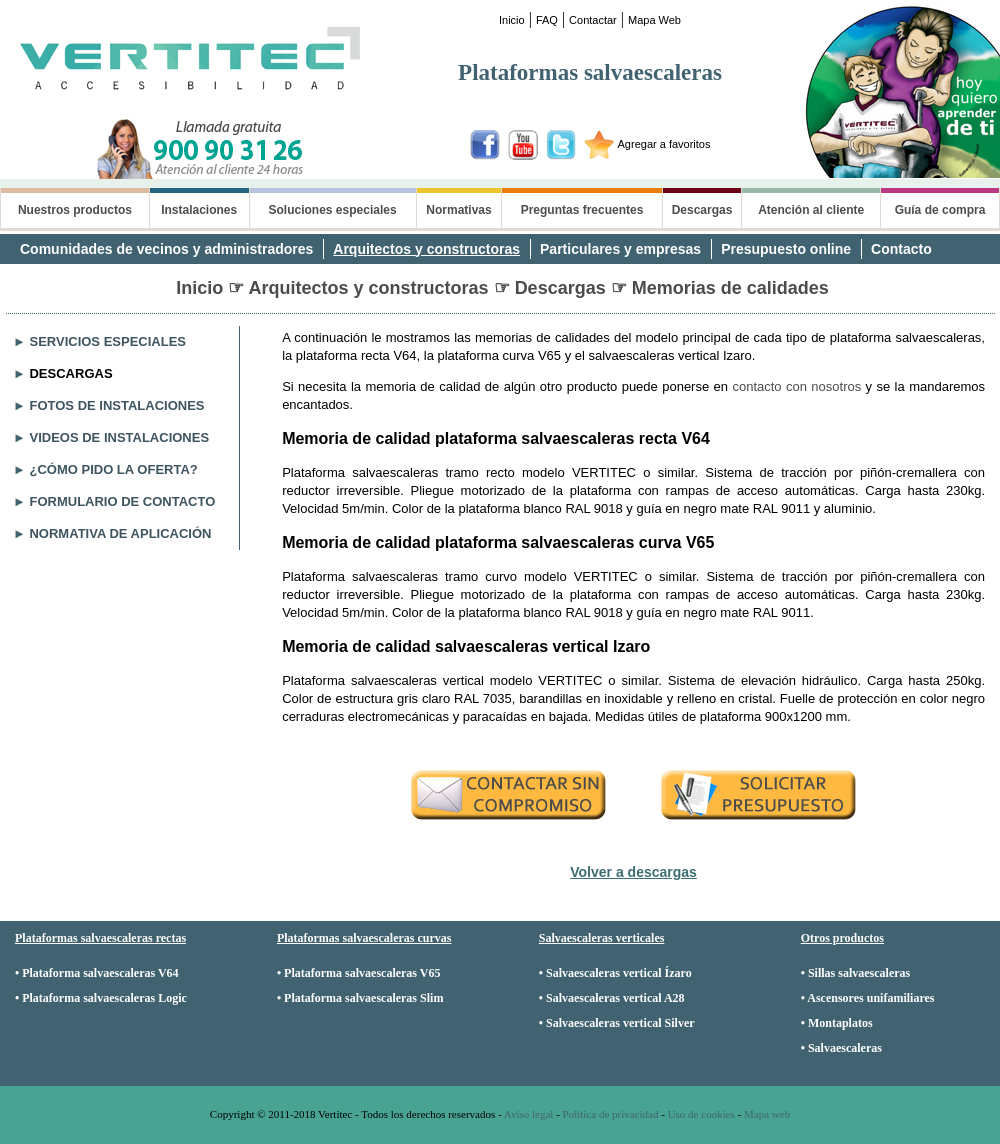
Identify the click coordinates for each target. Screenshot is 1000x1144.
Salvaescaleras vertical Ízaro (619, 973)
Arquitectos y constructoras (426, 249)
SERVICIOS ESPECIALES (107, 341)
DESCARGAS (70, 373)
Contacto (901, 249)
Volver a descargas (633, 872)
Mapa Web (654, 20)
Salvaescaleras (845, 1048)
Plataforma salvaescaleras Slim (363, 998)
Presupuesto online (786, 249)
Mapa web (767, 1114)
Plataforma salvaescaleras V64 (100, 973)
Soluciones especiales (333, 210)
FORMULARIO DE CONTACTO (122, 501)
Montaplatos (840, 1023)
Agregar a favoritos (664, 144)
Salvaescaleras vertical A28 (615, 998)
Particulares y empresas (620, 249)
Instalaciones (199, 210)
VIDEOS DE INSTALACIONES (119, 437)
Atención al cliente (811, 210)
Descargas (702, 210)
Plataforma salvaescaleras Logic (104, 998)
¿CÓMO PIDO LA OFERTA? (113, 469)
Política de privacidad (611, 1114)
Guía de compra (940, 210)
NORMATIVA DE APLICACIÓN (120, 533)
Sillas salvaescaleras (859, 973)
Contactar (593, 20)
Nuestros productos (75, 210)
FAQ (547, 20)
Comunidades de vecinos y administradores (166, 249)
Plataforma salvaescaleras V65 (362, 973)
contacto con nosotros (796, 386)
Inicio (512, 20)
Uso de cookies (701, 1114)
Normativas (458, 210)
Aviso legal (529, 1114)
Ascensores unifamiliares (870, 998)
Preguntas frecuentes (582, 210)
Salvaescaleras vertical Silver (620, 1023)
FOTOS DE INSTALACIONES (116, 405)
